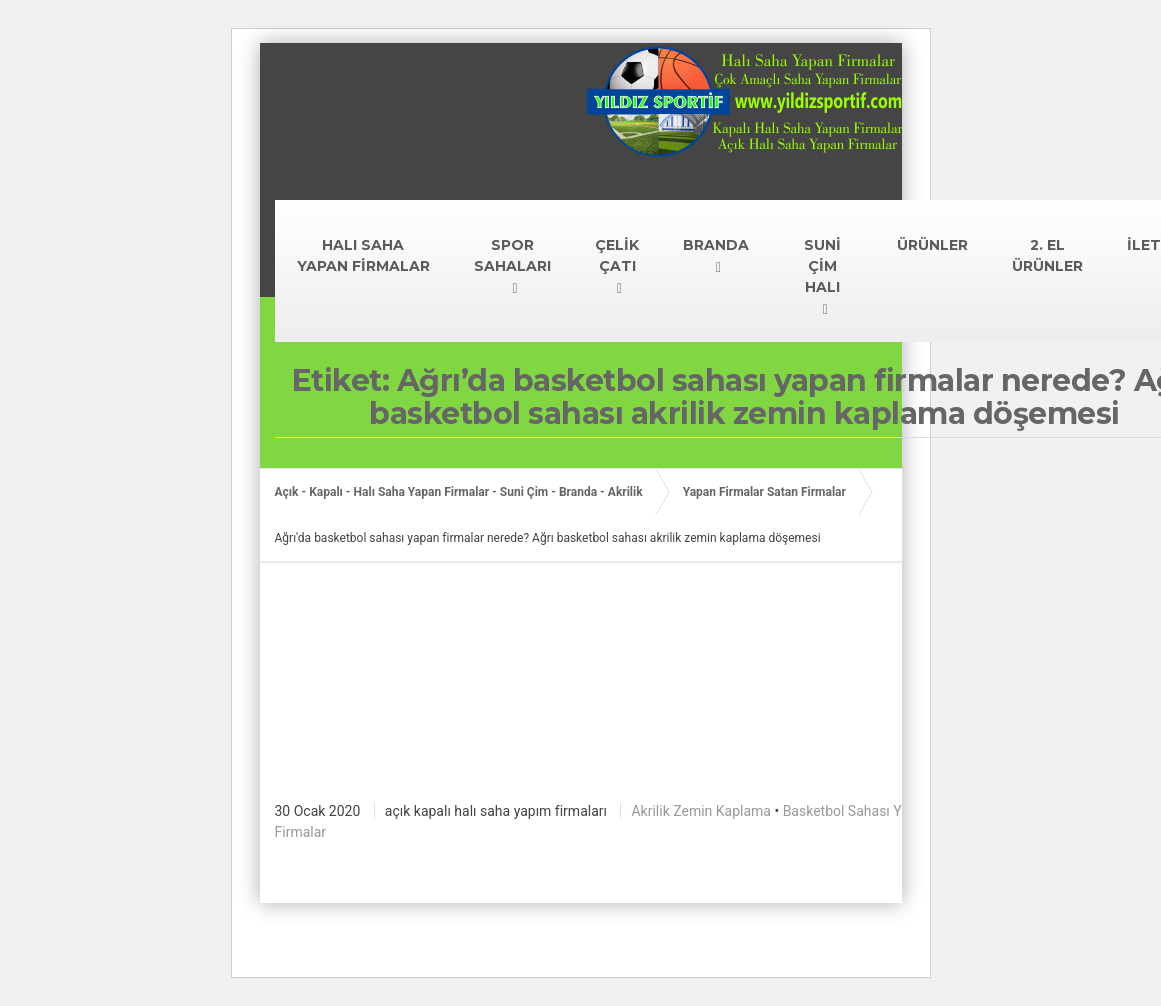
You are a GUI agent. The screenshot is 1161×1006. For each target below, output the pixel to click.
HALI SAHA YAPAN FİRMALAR (363, 255)
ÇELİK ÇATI (617, 255)
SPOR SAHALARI (512, 255)
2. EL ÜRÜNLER (1047, 255)
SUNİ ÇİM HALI (822, 266)
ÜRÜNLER (932, 245)
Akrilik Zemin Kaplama (700, 811)
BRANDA (716, 245)
